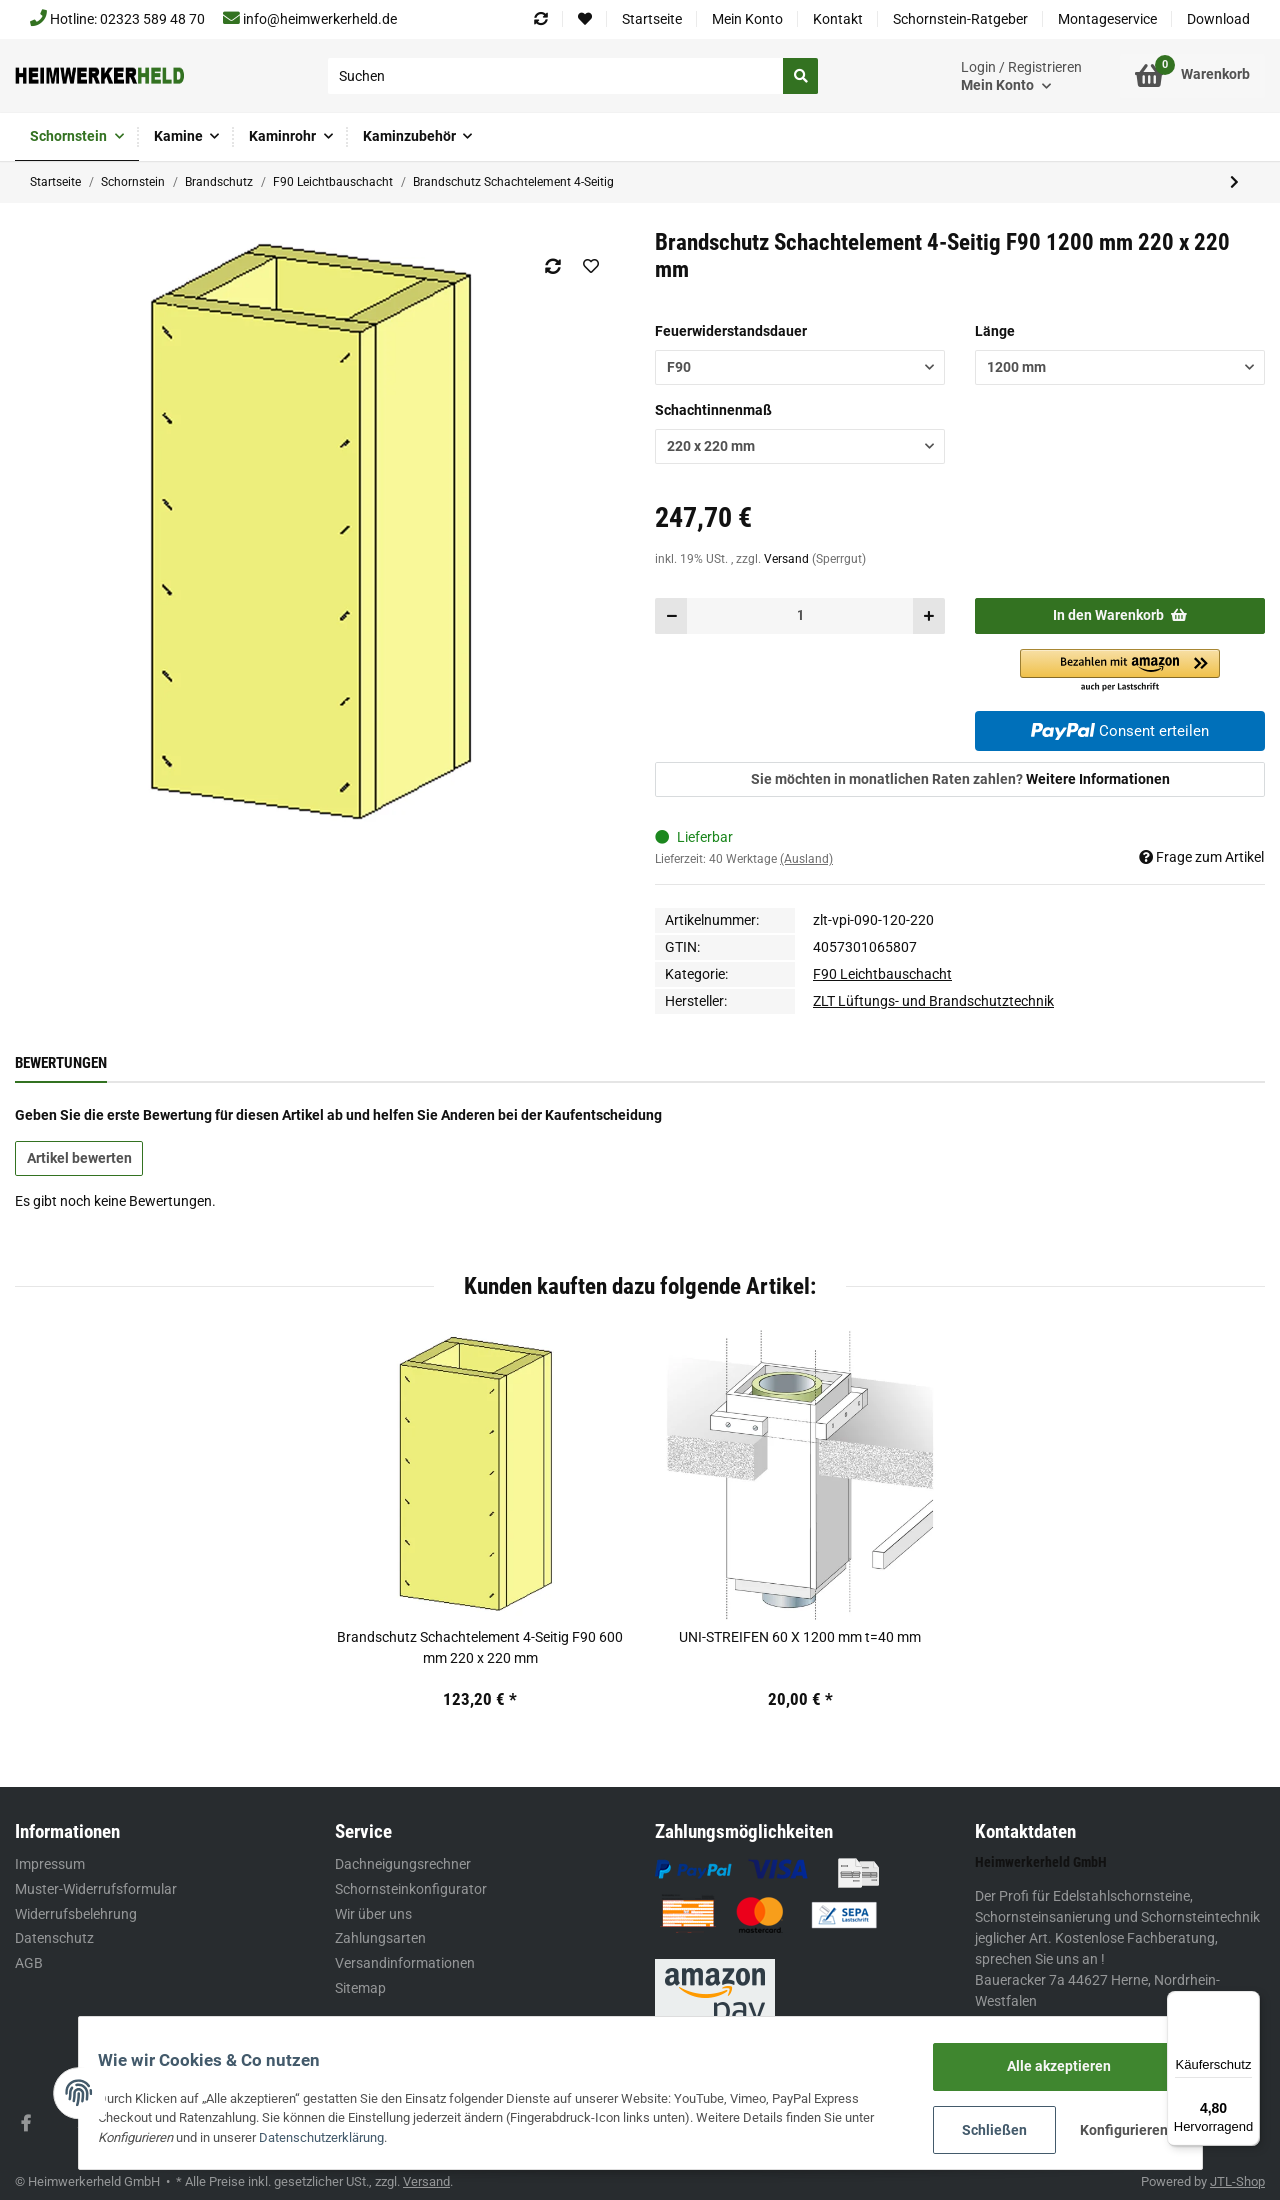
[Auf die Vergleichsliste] (552, 266)
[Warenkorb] (1192, 76)
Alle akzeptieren (1048, 2067)
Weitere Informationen (1098, 779)
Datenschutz (54, 1938)
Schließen (983, 2130)
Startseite (652, 19)
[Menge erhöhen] (928, 615)
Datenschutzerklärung (332, 2138)
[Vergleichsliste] (541, 19)
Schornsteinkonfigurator (411, 1889)
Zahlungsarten (380, 1938)
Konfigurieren (1115, 2130)
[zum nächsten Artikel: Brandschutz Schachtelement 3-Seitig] (1234, 182)
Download (1218, 19)
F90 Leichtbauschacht (882, 974)
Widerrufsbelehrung (76, 1914)
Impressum (50, 1864)
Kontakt (838, 19)
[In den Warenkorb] (1120, 615)
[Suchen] (556, 76)
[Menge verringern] (671, 615)
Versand (788, 559)
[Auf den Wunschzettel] (590, 266)
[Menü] (1248, 2003)
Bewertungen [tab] (61, 1063)
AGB (29, 1963)
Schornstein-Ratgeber (960, 19)
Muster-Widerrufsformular (96, 1889)
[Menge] (800, 615)
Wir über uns (373, 1914)
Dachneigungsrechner (403, 1864)
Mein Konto (747, 19)
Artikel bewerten (79, 1158)
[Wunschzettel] (585, 19)
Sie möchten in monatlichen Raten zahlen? (960, 779)
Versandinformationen (405, 1963)
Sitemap (360, 1988)
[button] (1021, 76)
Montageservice (1107, 19)
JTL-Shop (1237, 2181)
